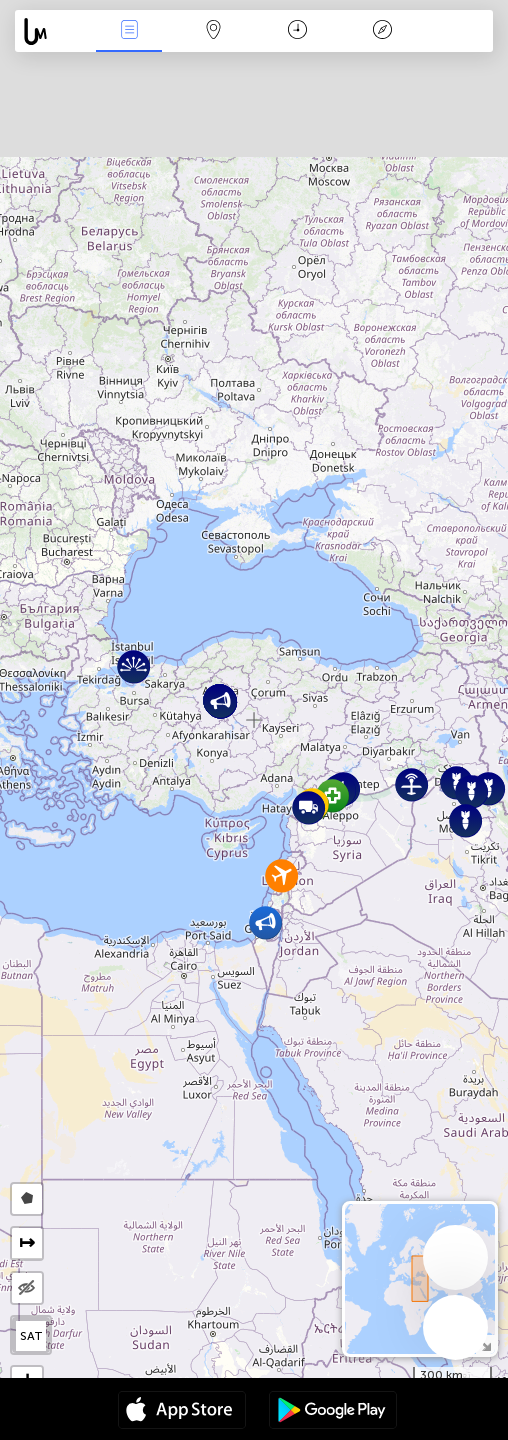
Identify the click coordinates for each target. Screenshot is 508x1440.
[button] (332, 795)
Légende (382, 31)
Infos (129, 31)
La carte (213, 31)
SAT (31, 1336)
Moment (297, 31)
